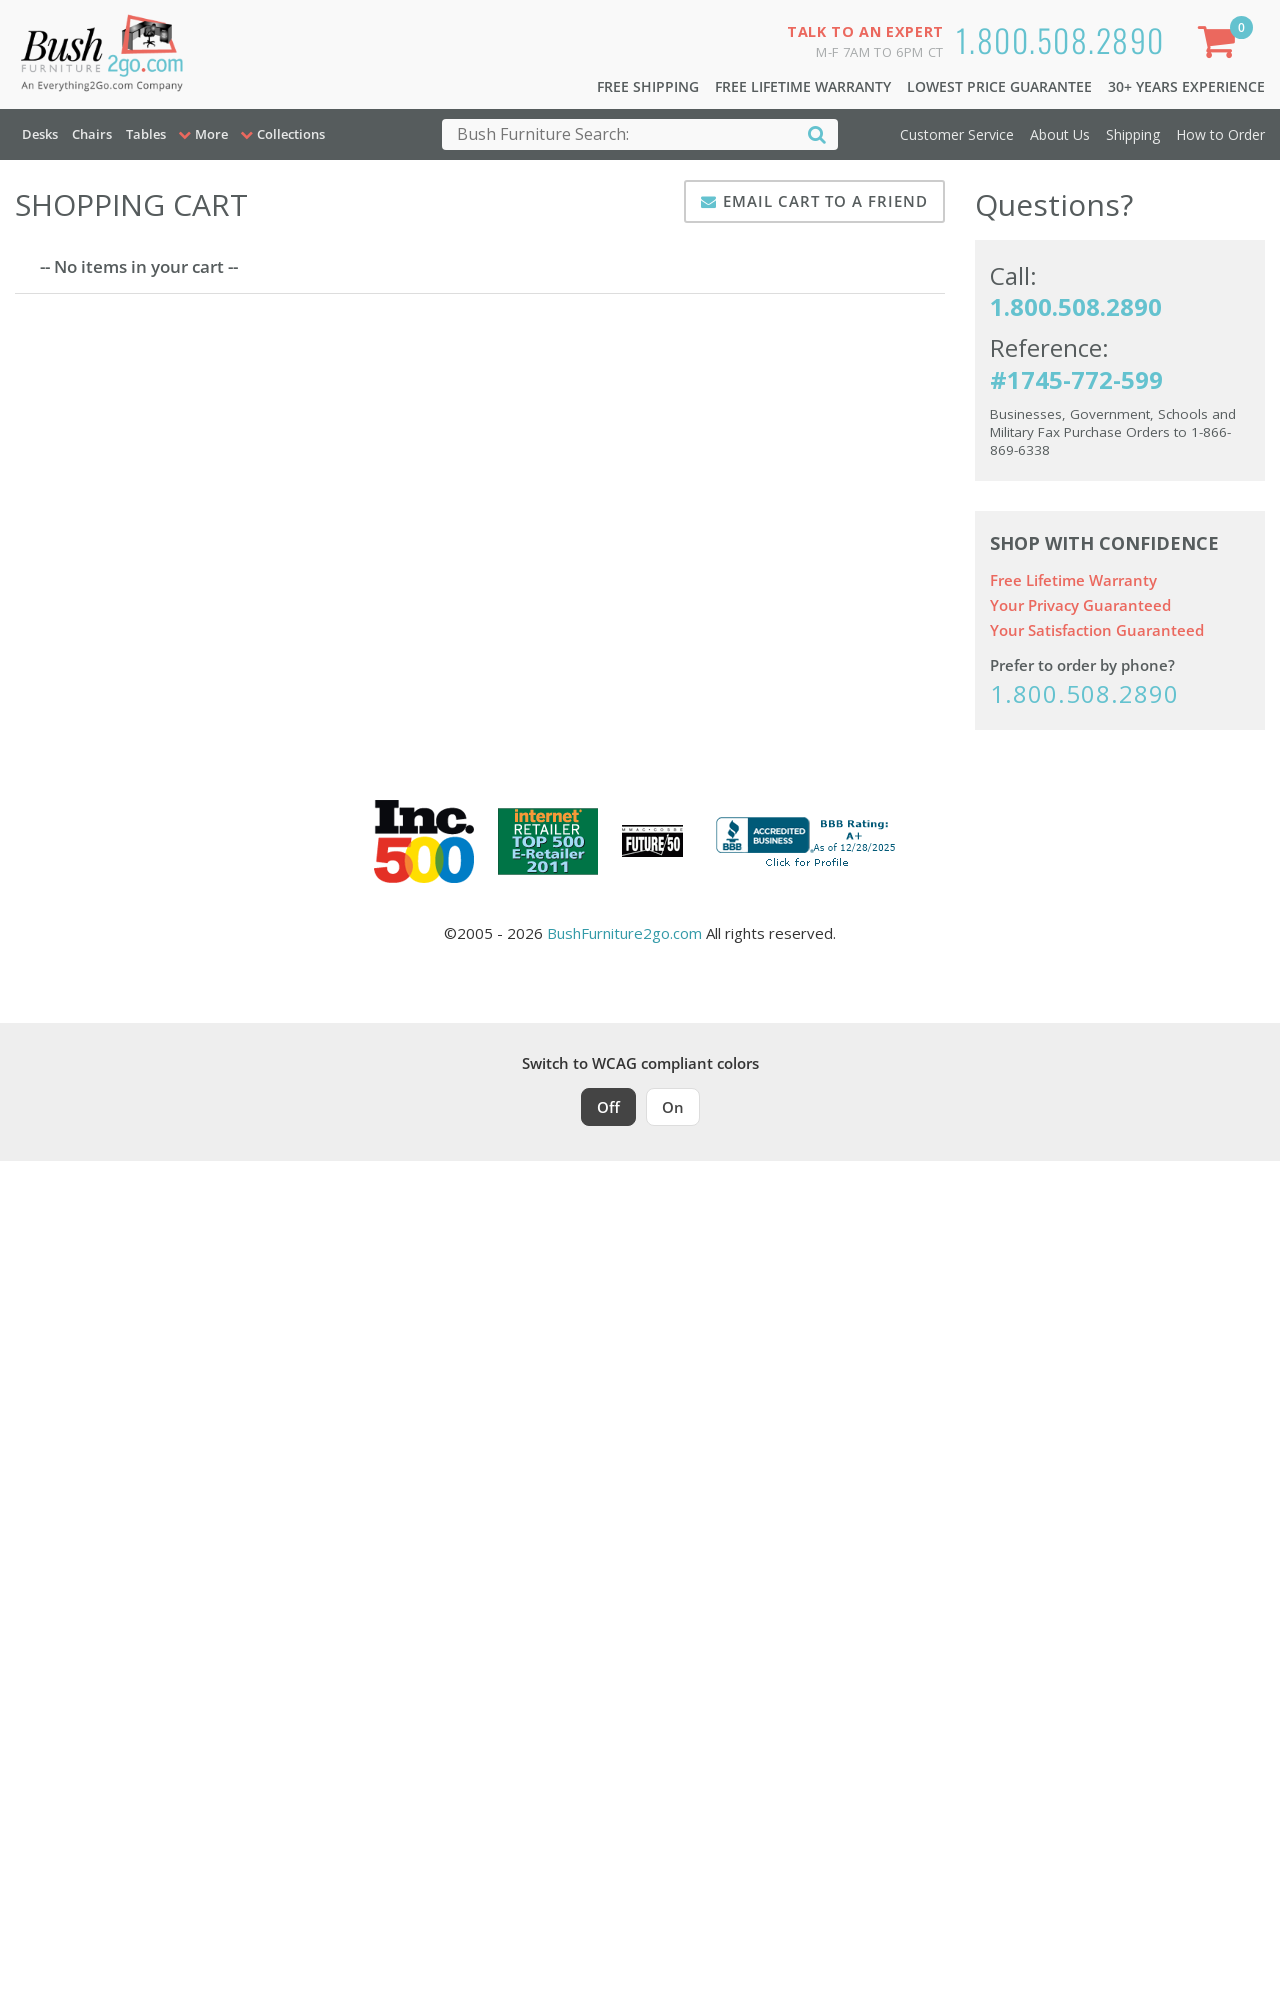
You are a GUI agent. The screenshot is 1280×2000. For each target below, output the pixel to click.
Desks (40, 134)
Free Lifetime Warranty (803, 86)
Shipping (1133, 134)
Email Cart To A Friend (825, 201)
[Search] (817, 133)
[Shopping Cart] (1221, 45)
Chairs (92, 134)
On (673, 1107)
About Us (1060, 134)
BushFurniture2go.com (624, 933)
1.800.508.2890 (1060, 39)
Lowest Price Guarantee (999, 86)
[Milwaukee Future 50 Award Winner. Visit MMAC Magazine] (652, 841)
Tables (146, 134)
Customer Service (957, 134)
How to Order (1220, 134)
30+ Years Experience (1186, 86)
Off (608, 1107)
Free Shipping (648, 86)
